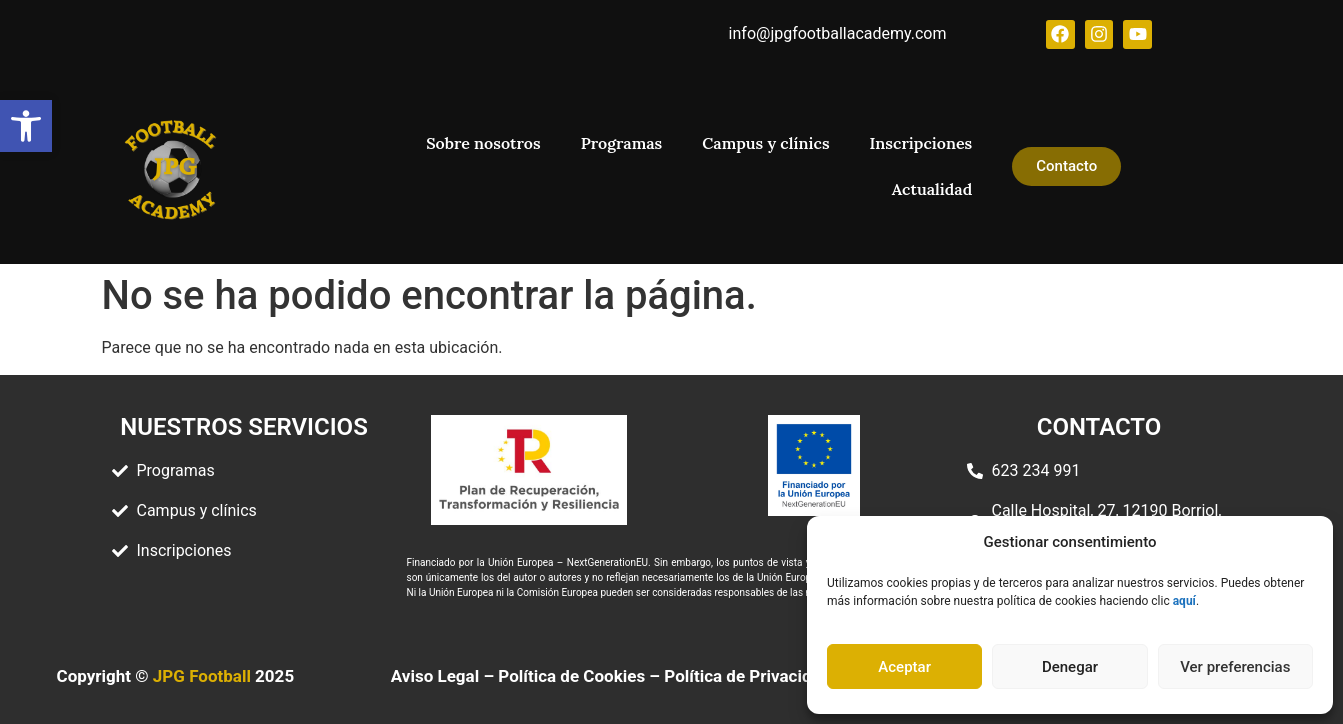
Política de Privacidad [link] (747, 676)
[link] (26, 126)
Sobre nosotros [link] (483, 143)
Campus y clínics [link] (765, 143)
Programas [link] (622, 143)
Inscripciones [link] (921, 143)
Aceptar (904, 667)
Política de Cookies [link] (571, 676)
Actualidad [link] (932, 189)
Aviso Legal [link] (435, 676)
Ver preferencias (1235, 667)
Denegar (1070, 667)
